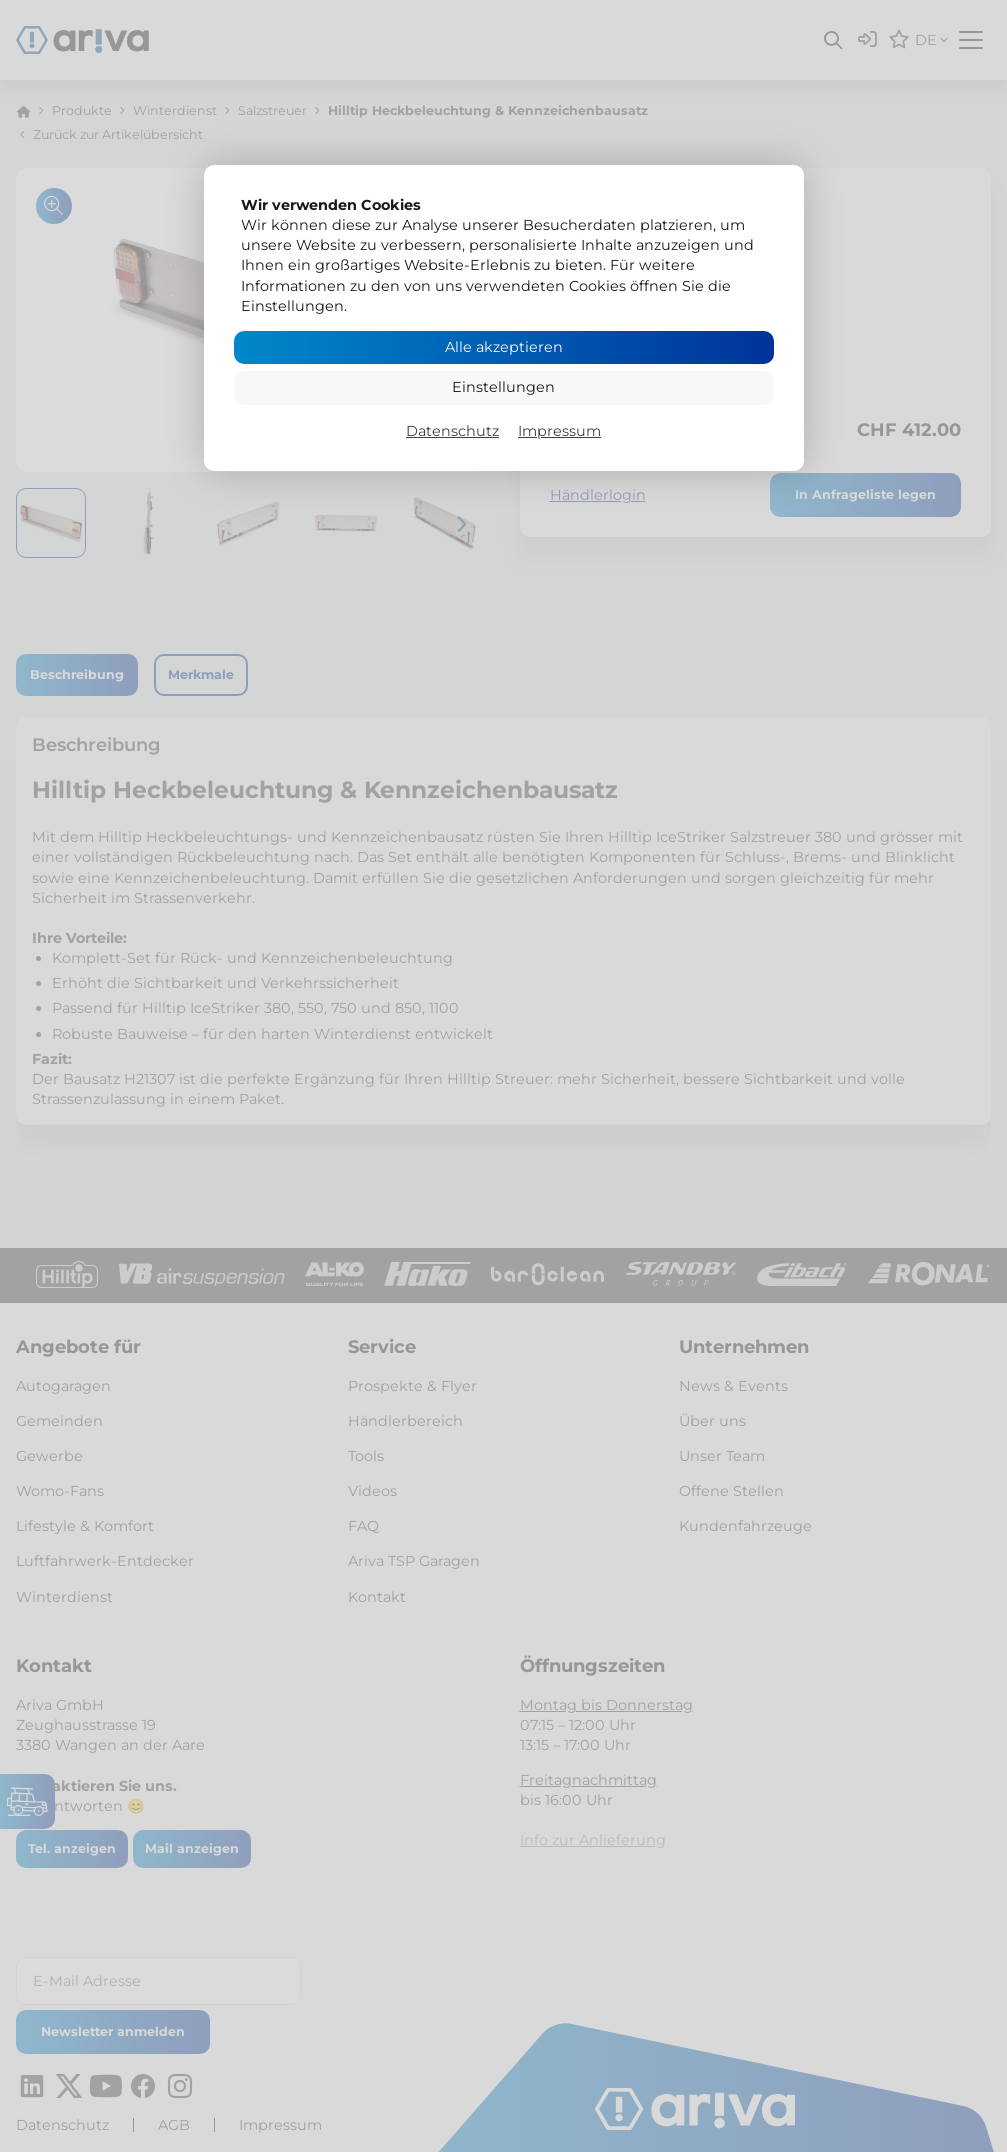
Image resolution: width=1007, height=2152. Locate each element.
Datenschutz (452, 431)
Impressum (559, 431)
